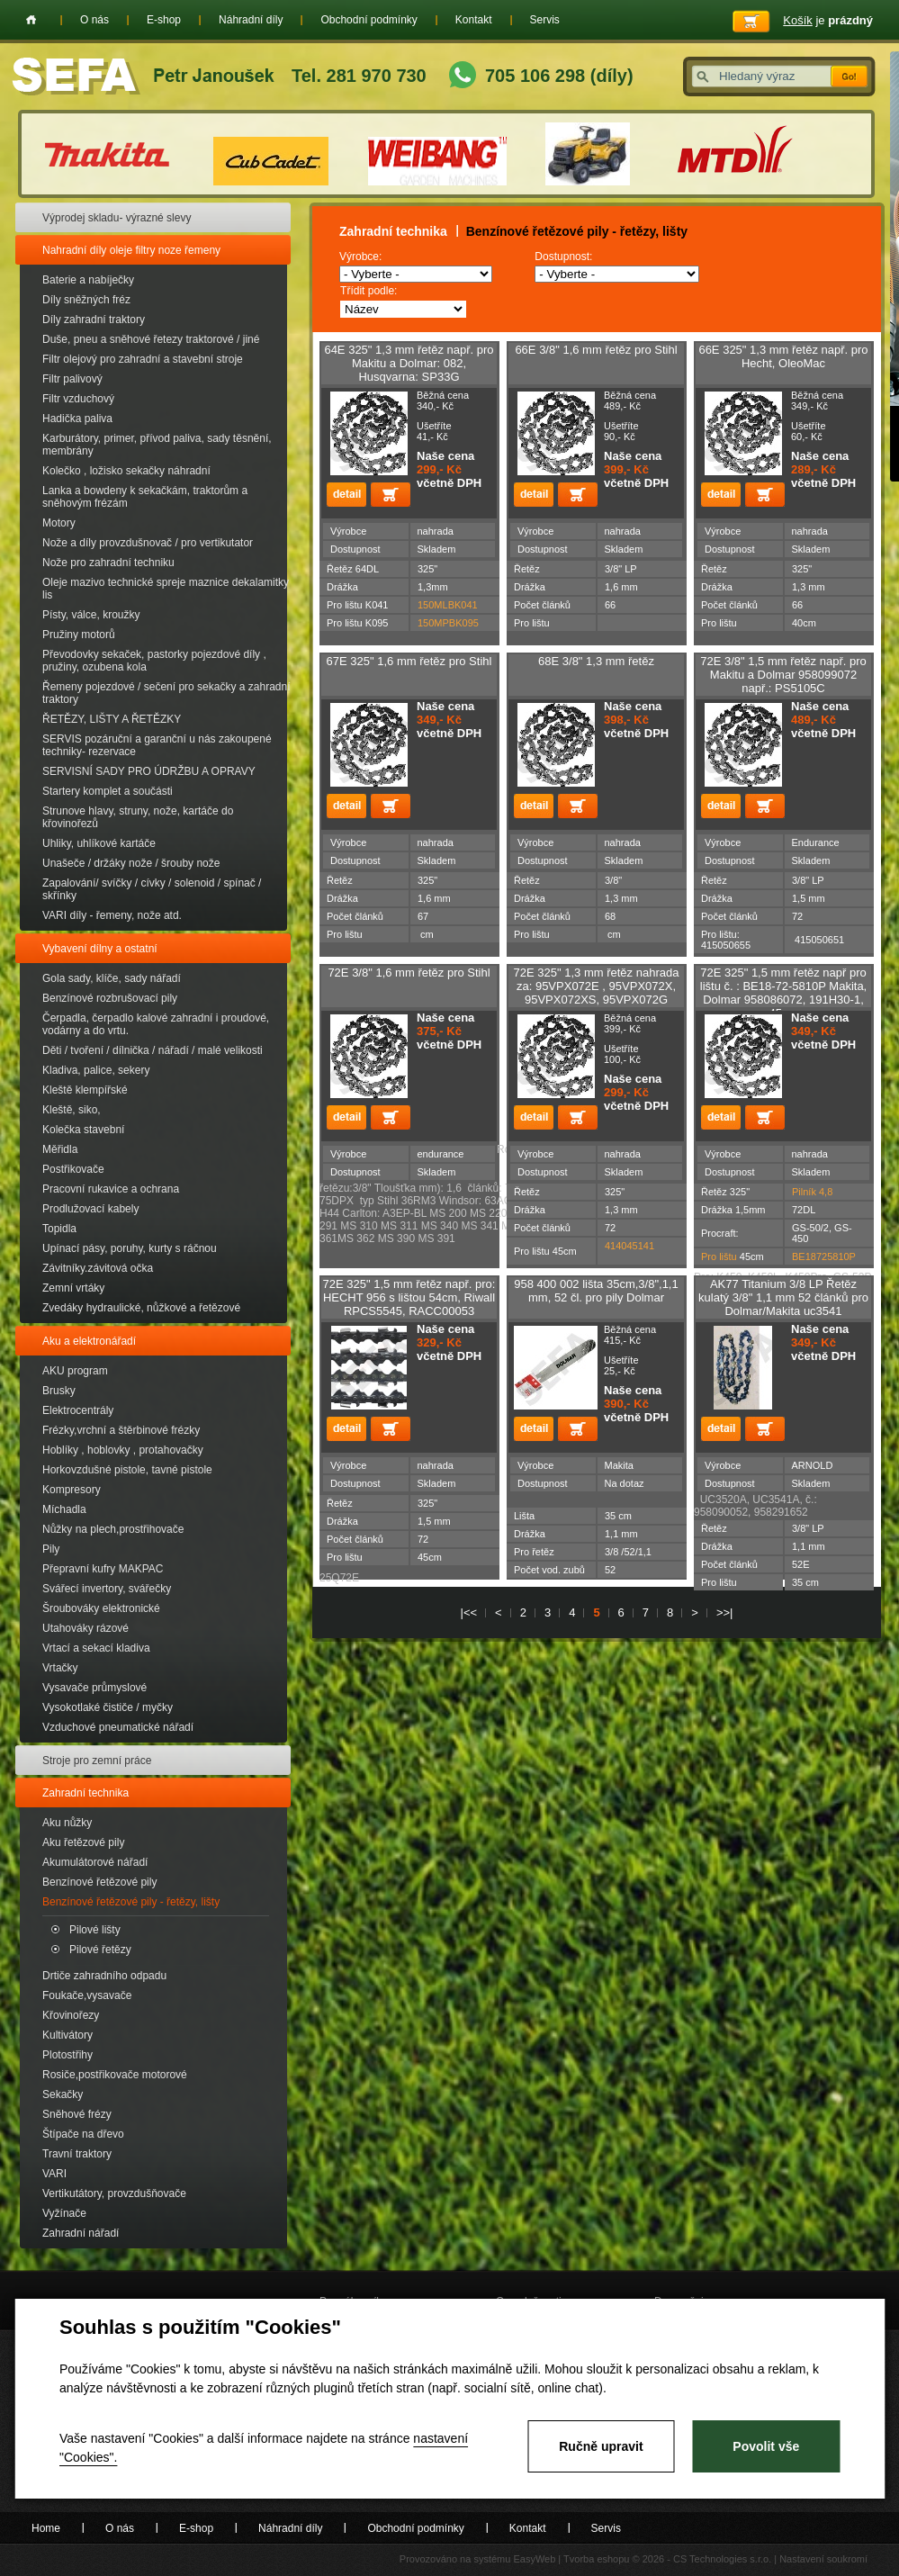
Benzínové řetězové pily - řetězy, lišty (131, 1902)
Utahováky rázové (85, 1628)
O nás (94, 20)
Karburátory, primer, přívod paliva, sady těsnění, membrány (157, 444)
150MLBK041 (448, 604)
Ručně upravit (601, 2446)
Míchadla (64, 1509)
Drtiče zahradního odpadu (104, 1975)
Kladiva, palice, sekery (95, 1070)
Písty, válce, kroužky (90, 614)
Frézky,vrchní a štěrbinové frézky (121, 1430)
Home (31, 19)
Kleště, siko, (71, 1109)
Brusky (59, 1390)
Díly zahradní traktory (93, 319)
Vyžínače (64, 2213)
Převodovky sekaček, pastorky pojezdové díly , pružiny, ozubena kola (154, 660)
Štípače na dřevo (83, 2134)
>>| (724, 1612)
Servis (545, 20)
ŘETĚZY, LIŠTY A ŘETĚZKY (111, 719)
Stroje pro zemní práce (96, 1760)
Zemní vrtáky (73, 1288)
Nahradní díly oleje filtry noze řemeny (131, 250)
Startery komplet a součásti (107, 791)
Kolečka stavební (83, 1129)
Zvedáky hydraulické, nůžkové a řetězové (141, 1308)
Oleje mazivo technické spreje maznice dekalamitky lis (165, 588)
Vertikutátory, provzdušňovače (114, 2193)
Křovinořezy (70, 2015)
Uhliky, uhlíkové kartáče (99, 843)
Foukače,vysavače (86, 1995)
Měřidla (59, 1149)
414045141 (629, 1245)
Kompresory (71, 1489)
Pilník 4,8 (812, 1191)
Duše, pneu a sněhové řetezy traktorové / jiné (150, 339)
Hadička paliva (77, 418)
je (828, 20)
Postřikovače (73, 1169)
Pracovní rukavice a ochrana (110, 1189)
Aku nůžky (67, 1822)
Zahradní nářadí (80, 2233)
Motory (59, 523)
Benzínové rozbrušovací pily (109, 998)
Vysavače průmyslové (94, 1687)
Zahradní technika (85, 1793)
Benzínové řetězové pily (99, 1882)
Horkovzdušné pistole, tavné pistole (127, 1470)
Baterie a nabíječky (88, 280)
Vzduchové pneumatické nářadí (117, 1727)
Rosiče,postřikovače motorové (114, 2074)
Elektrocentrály (77, 1410)
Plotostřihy (67, 2055)
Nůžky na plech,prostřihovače (113, 1529)
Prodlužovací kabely (90, 1208)
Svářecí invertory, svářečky (106, 1588)
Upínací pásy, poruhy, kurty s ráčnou (129, 1248)
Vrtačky (60, 1668)
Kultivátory (67, 2035)
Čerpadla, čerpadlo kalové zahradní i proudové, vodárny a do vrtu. (155, 1024)
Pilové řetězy (100, 1949)
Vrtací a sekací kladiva (96, 1648)
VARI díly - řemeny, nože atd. (112, 915)
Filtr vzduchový (78, 398)
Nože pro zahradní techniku (108, 562)
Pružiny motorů (78, 634)
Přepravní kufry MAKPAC (102, 1569)
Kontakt (473, 20)
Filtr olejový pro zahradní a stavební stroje (142, 359)
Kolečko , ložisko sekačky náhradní (126, 470)
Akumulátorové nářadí (95, 1862)
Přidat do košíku (390, 494)
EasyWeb (534, 2558)
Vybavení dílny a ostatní (99, 948)
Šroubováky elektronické (101, 1608)
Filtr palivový (72, 379)
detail (346, 494)
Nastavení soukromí (823, 2558)
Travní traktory (77, 2154)
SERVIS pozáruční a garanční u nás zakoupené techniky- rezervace (157, 745)
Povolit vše (766, 2446)
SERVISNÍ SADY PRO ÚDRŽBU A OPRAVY (149, 771)
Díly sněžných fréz (86, 299)
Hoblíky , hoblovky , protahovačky (122, 1450)
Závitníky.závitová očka (97, 1268)
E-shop (164, 20)
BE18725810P (824, 1256)
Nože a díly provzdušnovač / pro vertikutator (147, 542)
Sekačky (62, 2094)
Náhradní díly (251, 20)
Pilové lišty (95, 1929)
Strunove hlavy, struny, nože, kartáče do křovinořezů (137, 817)
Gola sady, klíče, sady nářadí (111, 978)
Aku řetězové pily (83, 1842)
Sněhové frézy (77, 2114)
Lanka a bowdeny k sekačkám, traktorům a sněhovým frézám (144, 496)
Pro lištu (719, 1256)
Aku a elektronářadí (89, 1341)
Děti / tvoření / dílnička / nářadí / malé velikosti (152, 1050)
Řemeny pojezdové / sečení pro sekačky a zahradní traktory (166, 693)
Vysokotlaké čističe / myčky (107, 1707)
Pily (50, 1549)
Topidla (59, 1228)
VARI (54, 2173)
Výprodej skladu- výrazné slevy (116, 218)
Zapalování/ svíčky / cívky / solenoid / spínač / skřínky (151, 889)
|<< (469, 1612)
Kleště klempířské (85, 1090)
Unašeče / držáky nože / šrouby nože (131, 863)
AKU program (75, 1371)
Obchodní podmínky (368, 20)
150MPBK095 (448, 622)
